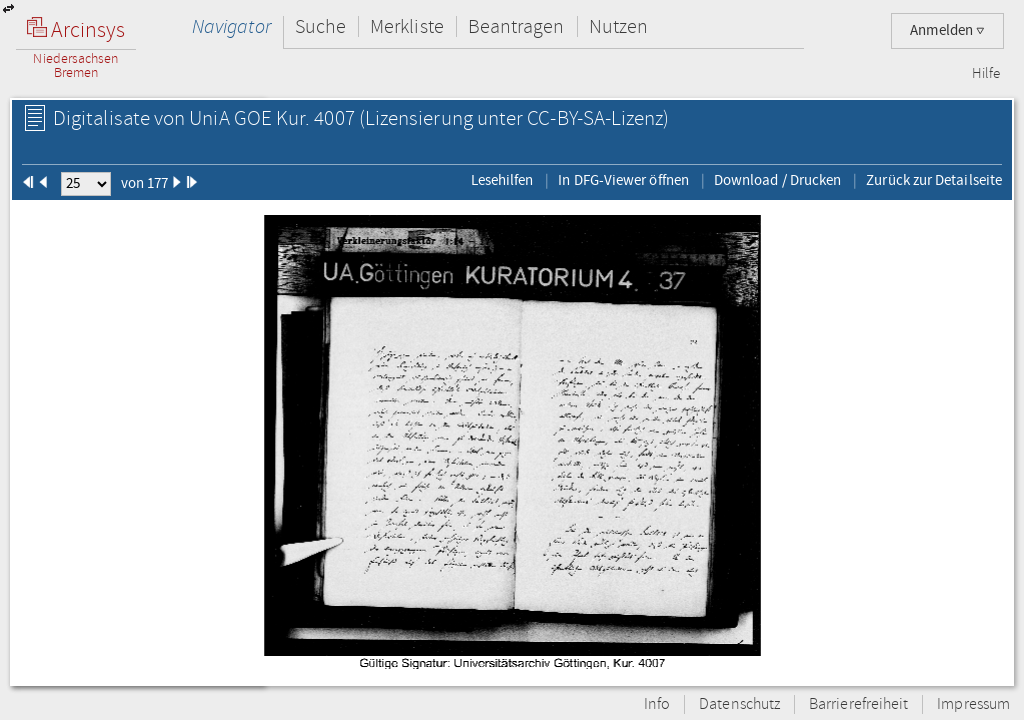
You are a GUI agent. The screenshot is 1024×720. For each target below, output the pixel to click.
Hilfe (986, 74)
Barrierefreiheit (858, 704)
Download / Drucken (777, 180)
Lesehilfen (502, 180)
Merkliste (407, 26)
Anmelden (947, 30)
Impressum (973, 704)
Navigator (231, 26)
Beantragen (516, 26)
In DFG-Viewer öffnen (623, 180)
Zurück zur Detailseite (934, 180)
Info (657, 704)
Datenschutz (739, 704)
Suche (320, 26)
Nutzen (618, 26)
